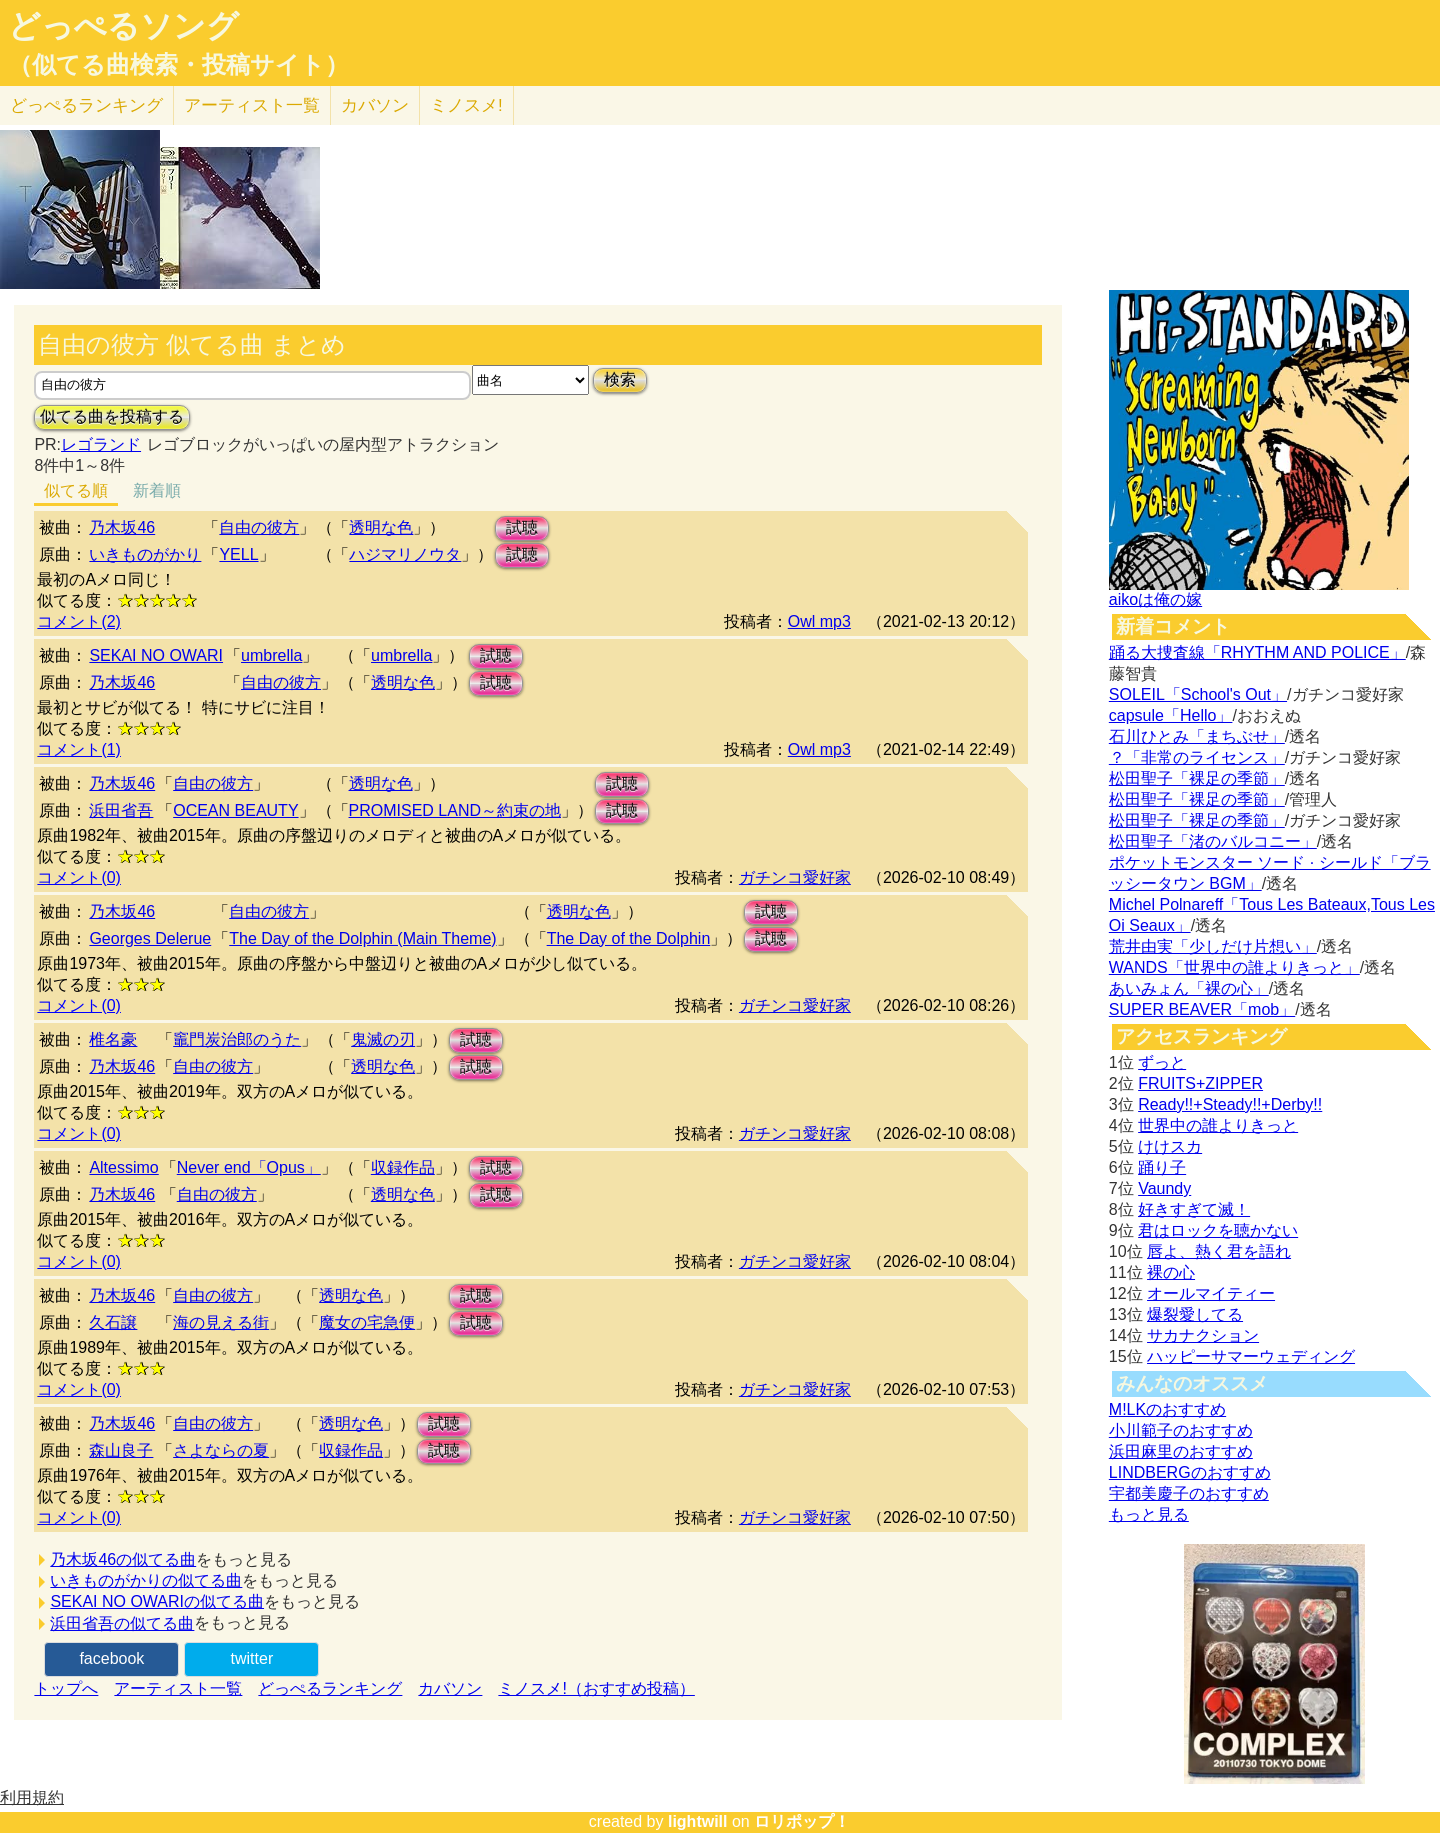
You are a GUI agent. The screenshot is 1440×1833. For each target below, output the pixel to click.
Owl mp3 (819, 621)
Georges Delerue (150, 938)
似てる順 (76, 490)
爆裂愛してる (1195, 1314)
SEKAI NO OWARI (156, 655)
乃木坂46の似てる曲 (123, 1559)
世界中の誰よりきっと (1218, 1125)
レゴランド (101, 444)
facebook (111, 1658)
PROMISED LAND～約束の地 (455, 810)
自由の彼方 (259, 527)
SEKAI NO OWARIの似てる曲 (157, 1601)
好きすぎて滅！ (1194, 1209)
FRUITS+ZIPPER (1200, 1083)
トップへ (66, 1688)
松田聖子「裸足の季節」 (1197, 778)
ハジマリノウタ (405, 554)
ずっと (1162, 1062)
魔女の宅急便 (367, 1322)
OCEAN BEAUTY (235, 810)
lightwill (698, 1821)
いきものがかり (145, 554)
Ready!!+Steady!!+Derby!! (1230, 1104)
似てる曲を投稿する (112, 416)
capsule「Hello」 (1171, 715)
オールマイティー (1211, 1293)
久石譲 (113, 1322)
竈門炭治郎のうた (237, 1039)
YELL (238, 554)
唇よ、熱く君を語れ (1219, 1251)
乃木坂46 (122, 527)
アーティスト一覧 (178, 1688)
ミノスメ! (466, 105)
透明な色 (381, 527)
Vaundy (1164, 1188)
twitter (252, 1658)
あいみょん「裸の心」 (1189, 988)
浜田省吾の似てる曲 (122, 1623)
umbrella (271, 655)
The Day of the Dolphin (629, 938)
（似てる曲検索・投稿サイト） (178, 65)
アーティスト (252, 105)
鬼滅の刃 (383, 1039)
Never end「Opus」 (249, 1167)
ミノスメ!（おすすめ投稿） (596, 1688)
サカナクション (1203, 1335)
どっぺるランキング (330, 1688)
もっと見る (1149, 1514)
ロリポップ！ (802, 1821)
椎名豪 (113, 1039)
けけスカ (1170, 1146)
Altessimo (123, 1167)
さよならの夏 (221, 1450)
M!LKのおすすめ (1167, 1409)
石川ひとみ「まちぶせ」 (1197, 736)
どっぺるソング (123, 26)
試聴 (522, 527)
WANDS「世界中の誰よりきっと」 (1234, 967)
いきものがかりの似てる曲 (146, 1580)
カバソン (375, 105)
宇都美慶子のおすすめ (1189, 1493)
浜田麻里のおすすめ (1181, 1451)
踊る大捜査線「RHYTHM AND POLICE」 (1257, 652)
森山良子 (121, 1450)
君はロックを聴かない (1218, 1230)
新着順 (157, 490)
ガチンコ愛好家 (795, 877)
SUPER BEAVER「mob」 (1202, 1009)
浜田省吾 (121, 810)
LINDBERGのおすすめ (1190, 1472)
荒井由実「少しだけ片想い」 (1213, 946)
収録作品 (403, 1167)
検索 (620, 379)
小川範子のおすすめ (1181, 1430)
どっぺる (86, 105)
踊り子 (1162, 1167)
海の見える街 (221, 1322)
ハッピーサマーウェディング (1251, 1356)
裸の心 (1171, 1272)
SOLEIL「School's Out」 (1198, 694)
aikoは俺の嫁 (1155, 599)
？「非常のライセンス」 (1197, 757)
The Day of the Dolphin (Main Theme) (362, 938)
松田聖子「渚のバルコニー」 (1213, 841)
